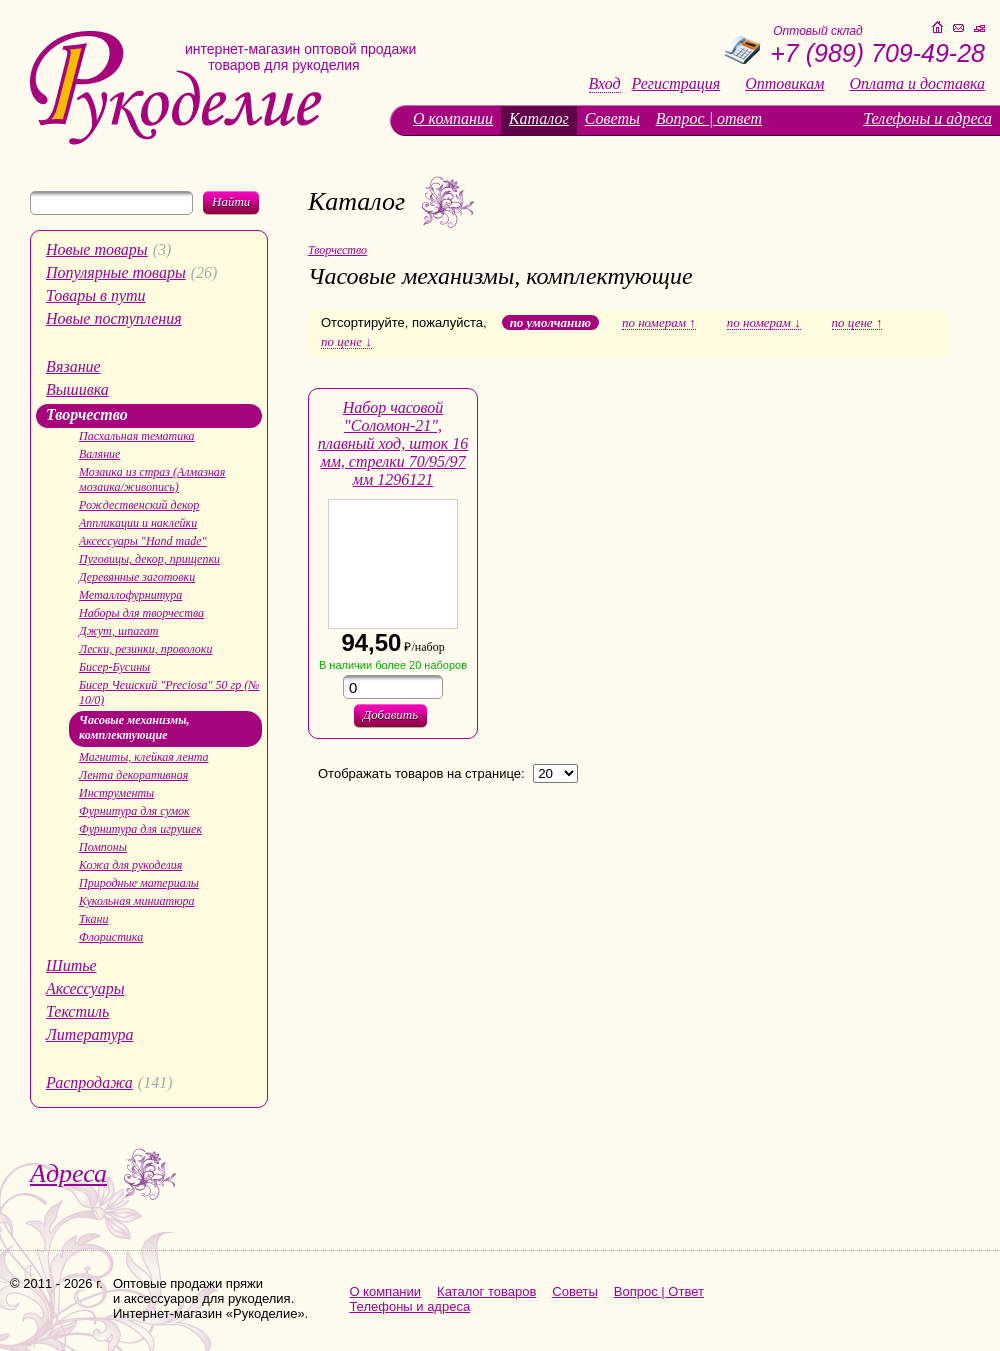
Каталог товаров (486, 1291)
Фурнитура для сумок (134, 811)
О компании (453, 118)
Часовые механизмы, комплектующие (134, 727)
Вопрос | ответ (709, 118)
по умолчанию (550, 322)
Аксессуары (85, 988)
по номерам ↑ (659, 323)
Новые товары (97, 249)
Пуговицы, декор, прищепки (149, 559)
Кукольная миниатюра (137, 901)
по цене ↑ (857, 323)
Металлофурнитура (130, 595)
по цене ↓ (346, 342)
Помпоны (103, 847)
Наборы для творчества (141, 613)
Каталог (539, 118)
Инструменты (116, 793)
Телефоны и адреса (927, 118)
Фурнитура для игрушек (140, 829)
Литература (90, 1034)
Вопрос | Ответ (659, 1291)
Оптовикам (784, 84)
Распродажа (89, 1082)
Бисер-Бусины (114, 667)
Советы (612, 118)
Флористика (111, 937)
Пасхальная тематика (137, 436)
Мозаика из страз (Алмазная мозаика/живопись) (152, 479)
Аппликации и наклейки (138, 523)
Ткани (94, 919)
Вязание (73, 366)
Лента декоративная (133, 775)
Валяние (99, 454)
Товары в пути (96, 295)
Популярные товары (116, 272)
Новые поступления (114, 318)
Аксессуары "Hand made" (143, 541)
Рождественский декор (139, 505)
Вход (605, 84)
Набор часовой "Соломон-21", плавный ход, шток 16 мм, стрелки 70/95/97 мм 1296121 (393, 443)
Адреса (68, 1173)
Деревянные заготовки (137, 577)
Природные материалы (139, 883)
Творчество (87, 414)
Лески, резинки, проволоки (145, 649)
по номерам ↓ (764, 323)
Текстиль (77, 1011)
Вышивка (77, 389)
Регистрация (676, 84)
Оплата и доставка (917, 84)
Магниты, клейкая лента (143, 757)
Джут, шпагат (119, 631)
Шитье (71, 965)
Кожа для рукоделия (130, 865)
